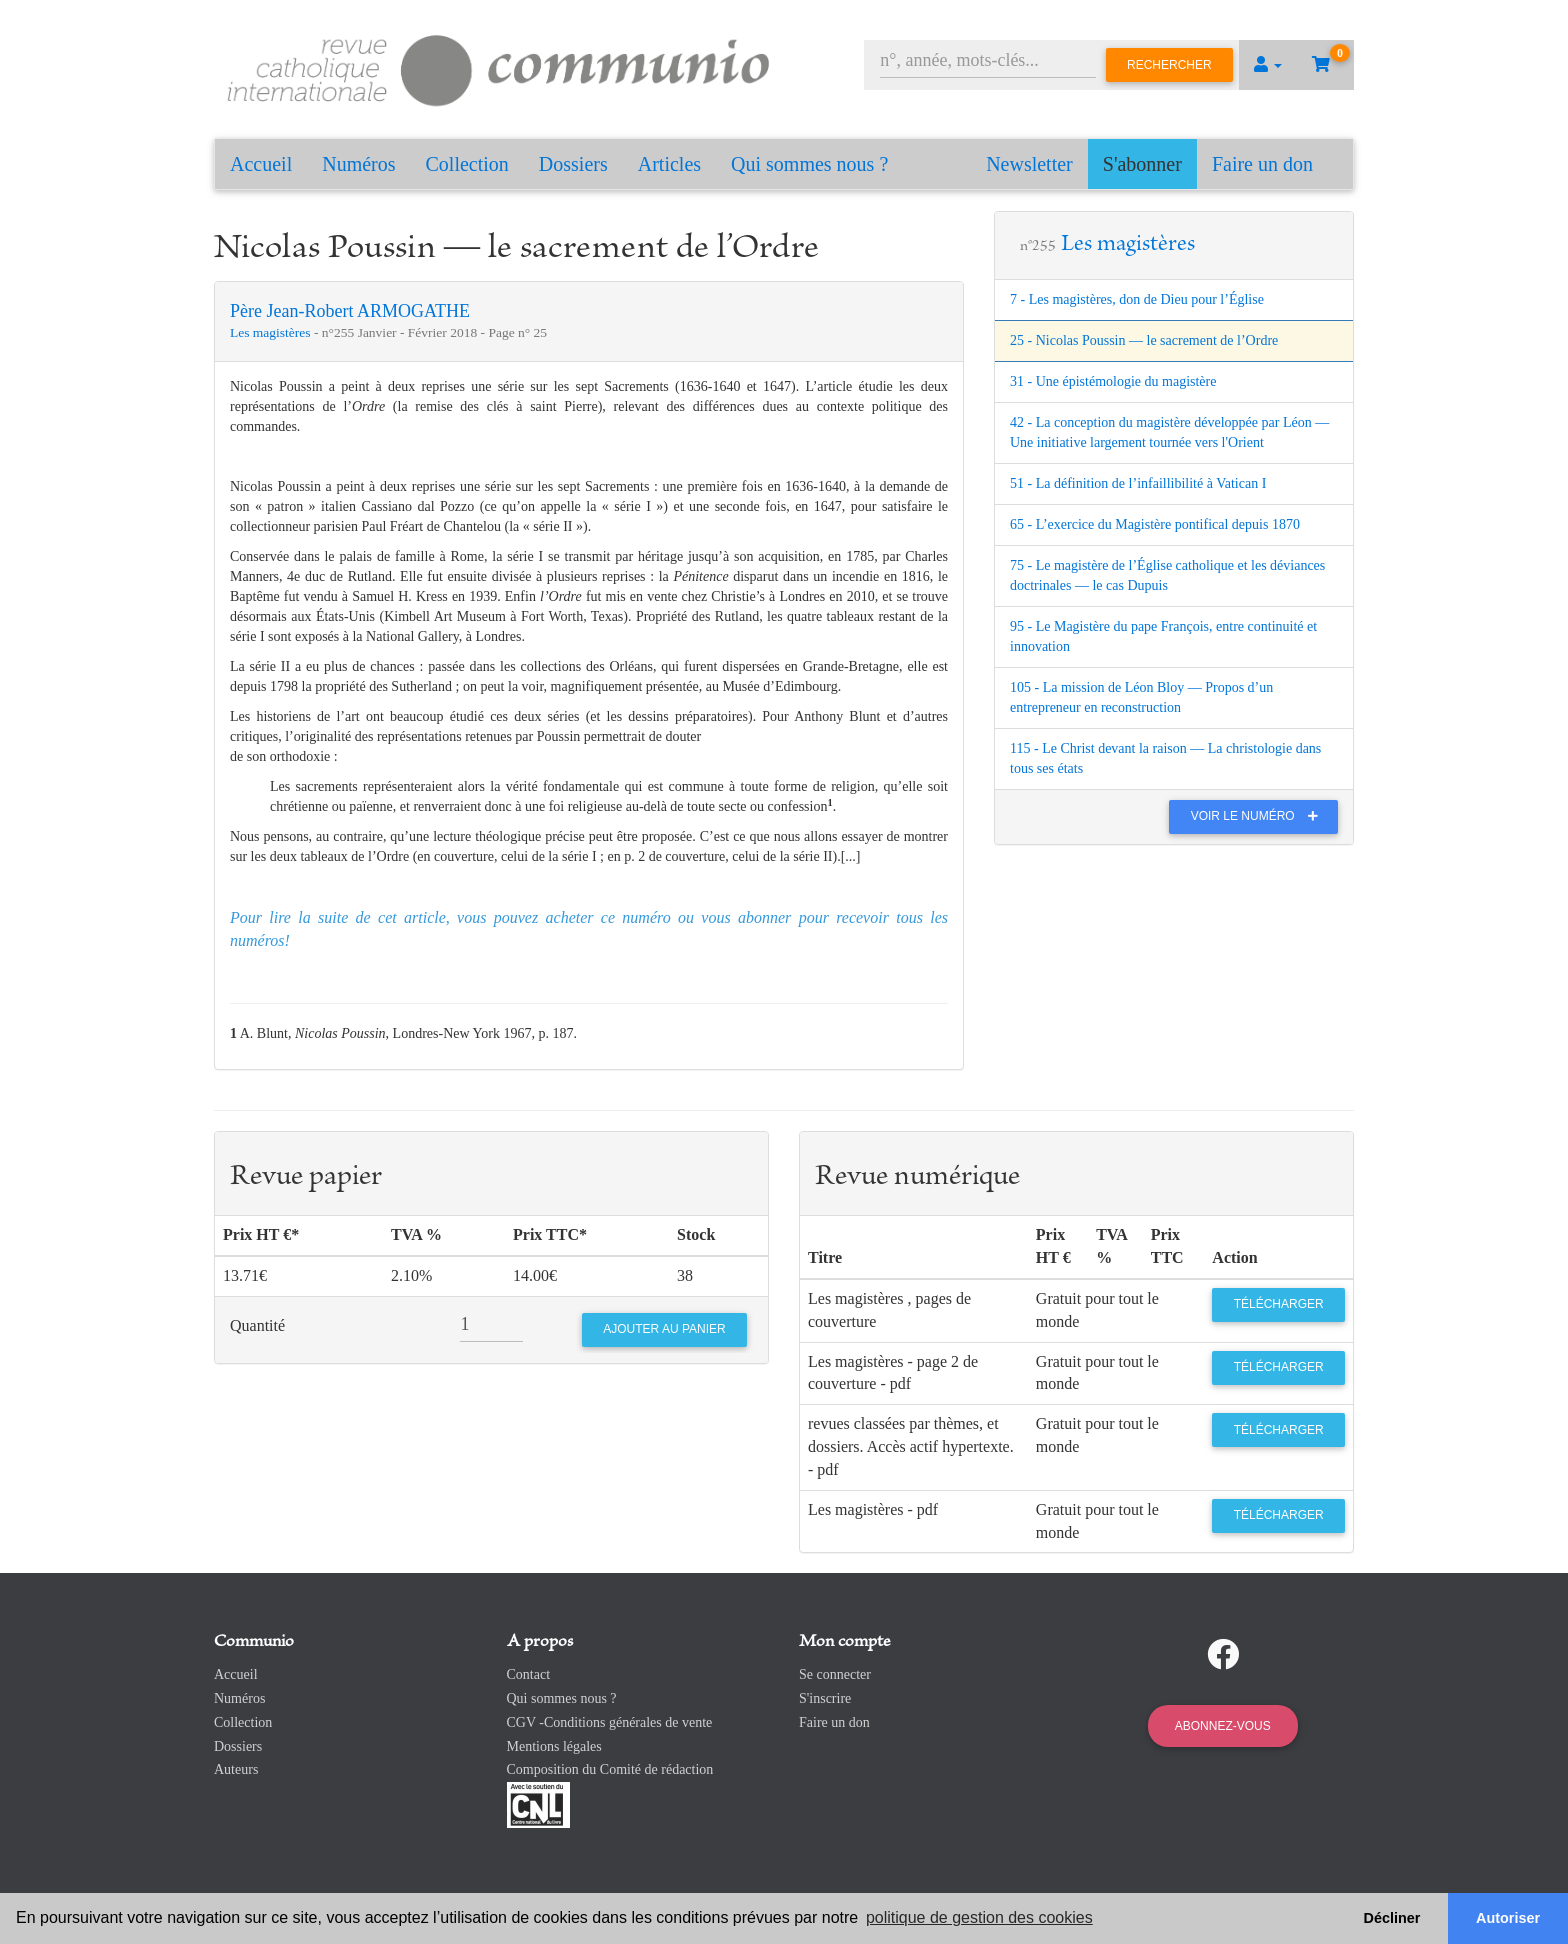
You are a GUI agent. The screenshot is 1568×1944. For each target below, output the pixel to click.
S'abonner (1142, 164)
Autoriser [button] (1508, 1918)
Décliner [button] (1392, 1918)
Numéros (358, 164)
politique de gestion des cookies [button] (979, 1917)
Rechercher (1169, 65)
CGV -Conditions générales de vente (610, 1722)
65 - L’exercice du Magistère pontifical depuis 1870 (1155, 524)
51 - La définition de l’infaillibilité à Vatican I (1138, 483)
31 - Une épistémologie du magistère (1113, 381)
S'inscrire (825, 1698)
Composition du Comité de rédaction (610, 1769)
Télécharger (1279, 1304)
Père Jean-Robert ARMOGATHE (350, 311)
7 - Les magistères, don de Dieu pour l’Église (1137, 299)
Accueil (261, 164)
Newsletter (1029, 164)
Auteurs (236, 1769)
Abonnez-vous (1223, 1726)
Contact (529, 1674)
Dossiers (573, 164)
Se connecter (835, 1674)
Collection (467, 164)
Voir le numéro (1259, 816)
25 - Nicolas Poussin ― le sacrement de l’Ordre (1144, 340)
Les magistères (272, 332)
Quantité (257, 1325)
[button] (1268, 65)
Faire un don (1262, 164)
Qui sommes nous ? (809, 164)
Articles (669, 164)
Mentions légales (554, 1746)
